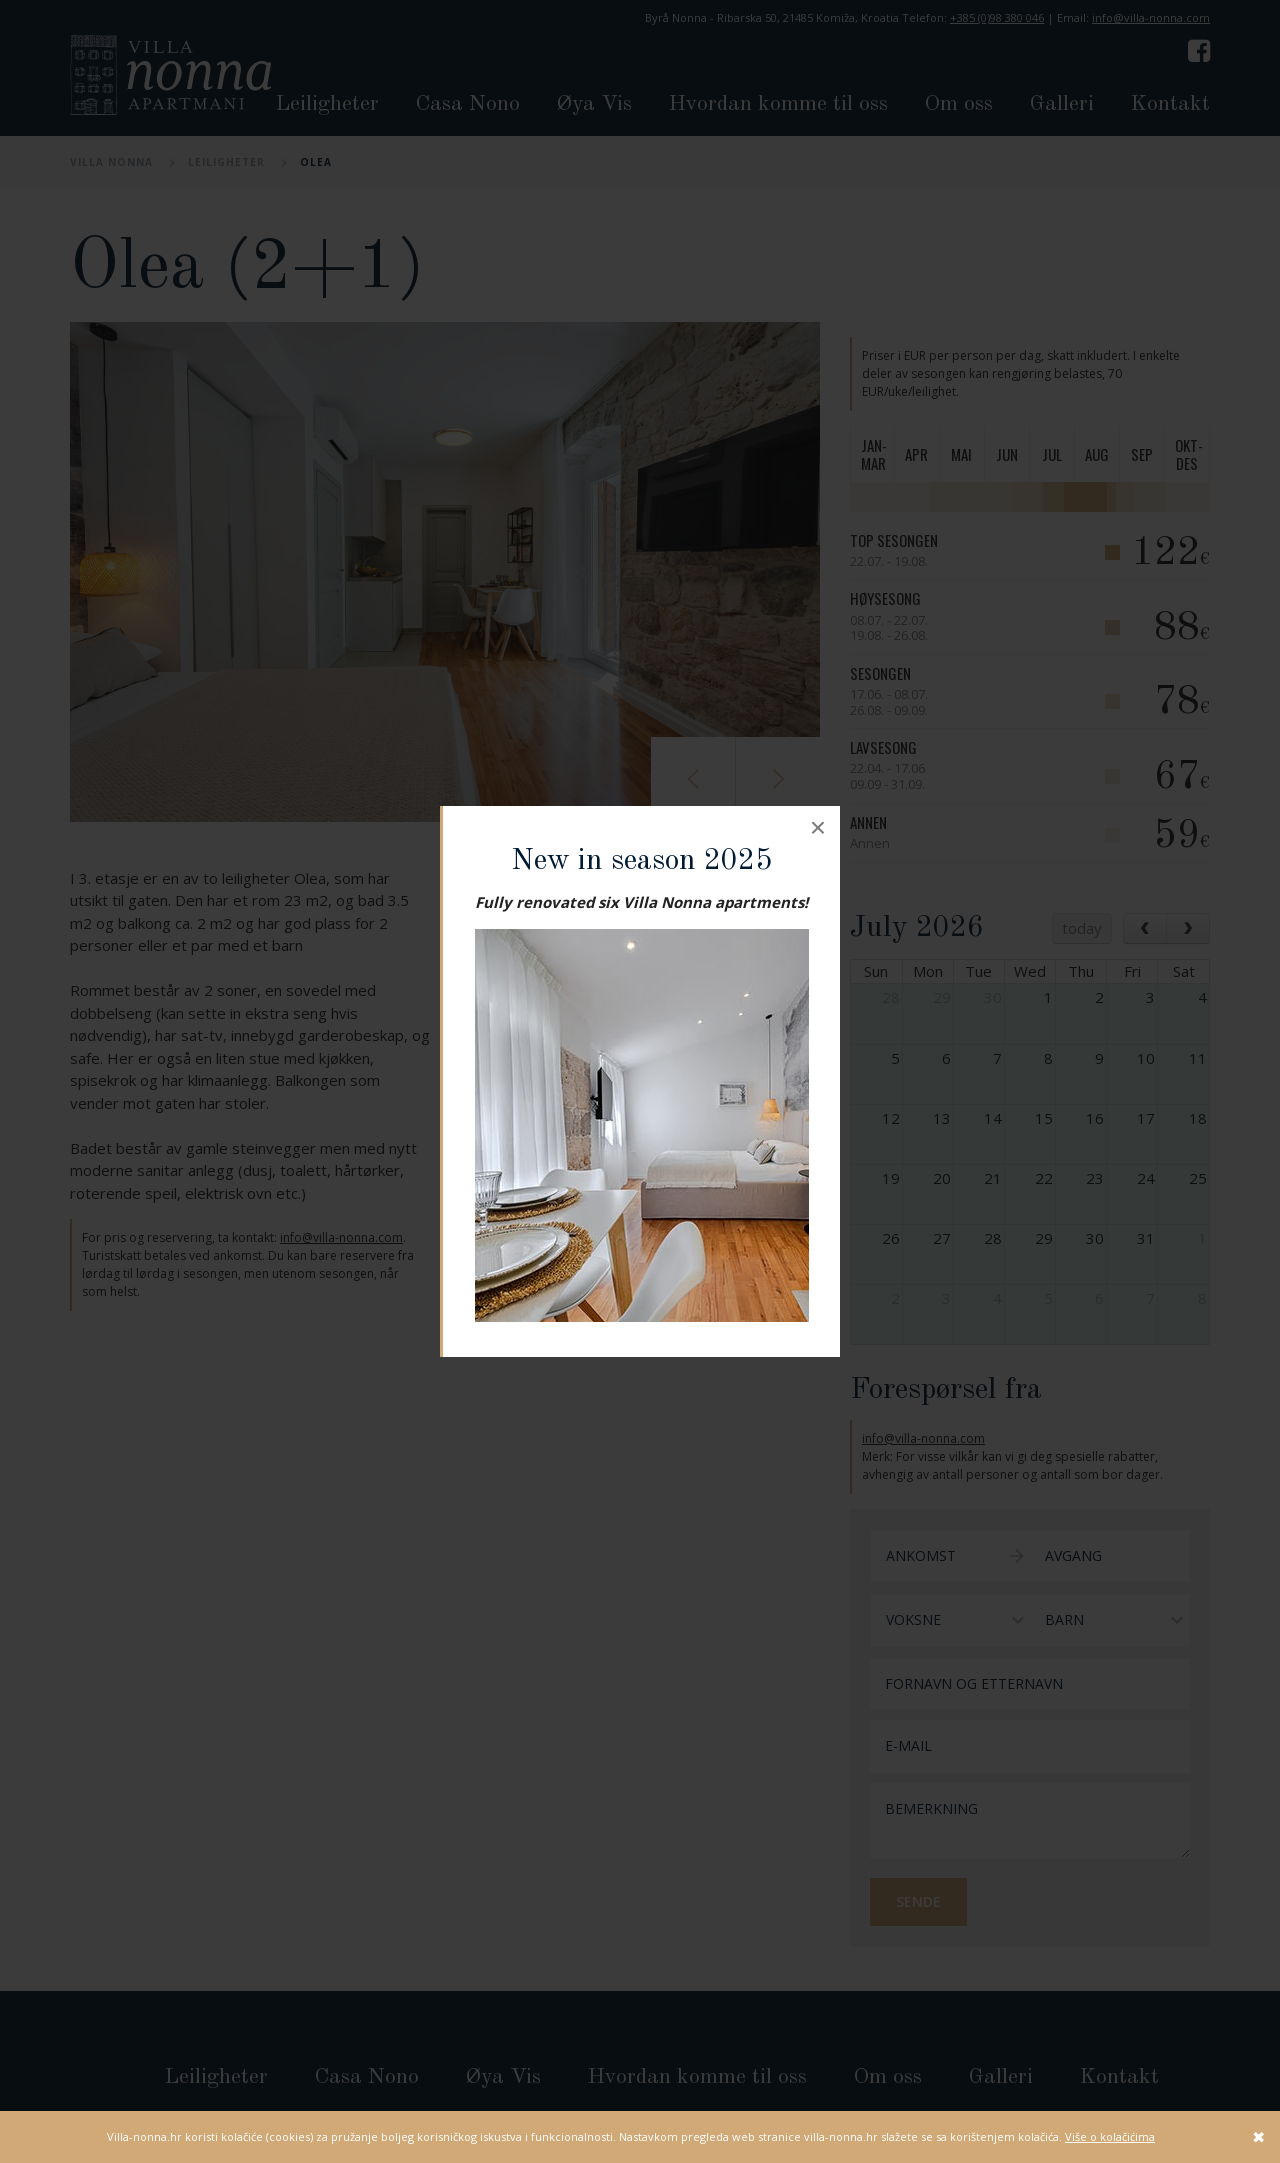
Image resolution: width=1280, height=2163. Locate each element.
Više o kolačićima (1110, 2136)
